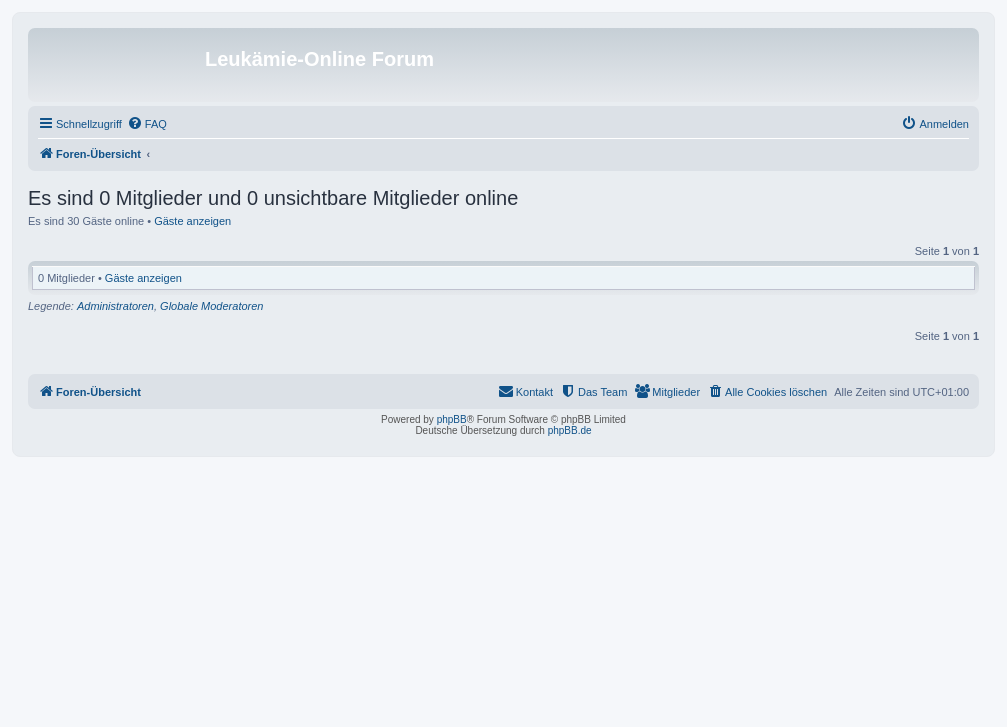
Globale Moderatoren (211, 306)
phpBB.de (570, 430)
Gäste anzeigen (192, 221)
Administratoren (115, 306)
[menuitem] (147, 124)
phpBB (452, 419)
